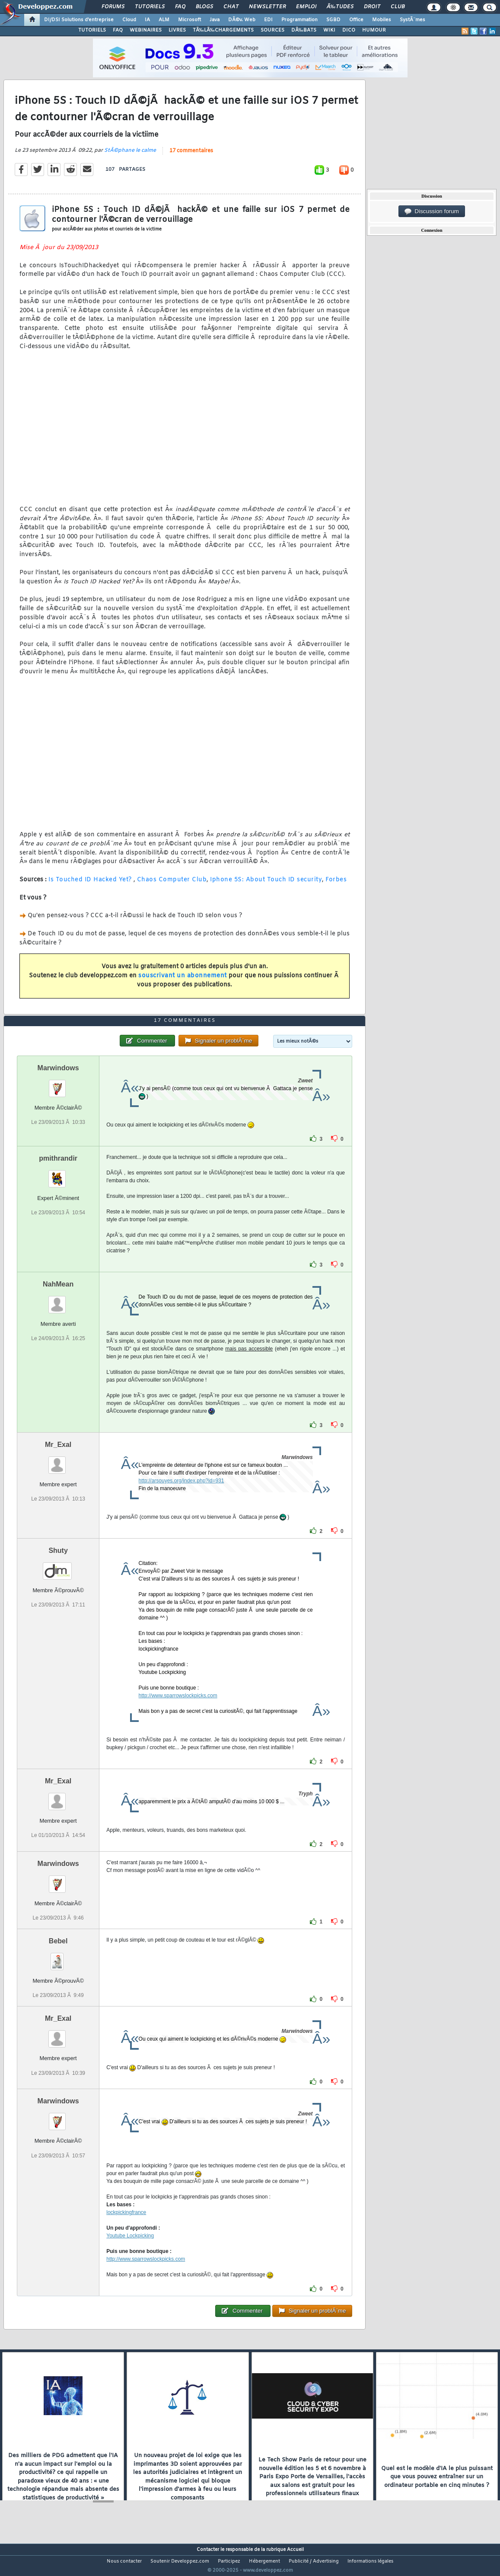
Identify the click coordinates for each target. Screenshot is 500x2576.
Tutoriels (150, 6)
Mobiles (381, 20)
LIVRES (177, 30)
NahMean (58, 1300)
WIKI (329, 30)
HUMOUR (374, 30)
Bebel (58, 1957)
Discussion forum (431, 211)
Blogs (204, 6)
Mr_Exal (58, 1460)
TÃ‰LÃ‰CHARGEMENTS (223, 30)
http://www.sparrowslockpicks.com (178, 1712)
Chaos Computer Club (172, 885)
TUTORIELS (92, 30)
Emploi (306, 6)
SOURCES (272, 30)
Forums (113, 6)
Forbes (336, 885)
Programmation (299, 20)
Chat (231, 6)
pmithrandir (58, 1174)
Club (397, 6)
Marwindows (58, 1084)
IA (147, 20)
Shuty (57, 1566)
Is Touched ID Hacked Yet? (90, 885)
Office (356, 20)
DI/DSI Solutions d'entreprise (79, 20)
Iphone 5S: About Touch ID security (266, 885)
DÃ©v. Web (241, 20)
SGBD (333, 20)
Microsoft (189, 20)
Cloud (129, 20)
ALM (164, 20)
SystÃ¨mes (412, 20)
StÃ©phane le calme (130, 155)
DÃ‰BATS (303, 30)
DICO (348, 30)
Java (215, 20)
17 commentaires (191, 156)
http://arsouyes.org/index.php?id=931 (181, 1497)
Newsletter (267, 6)
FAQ (180, 6)
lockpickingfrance (126, 2229)
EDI (268, 20)
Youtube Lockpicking (130, 2252)
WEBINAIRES (146, 30)
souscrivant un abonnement (182, 981)
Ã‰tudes (340, 6)
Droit (372, 6)
